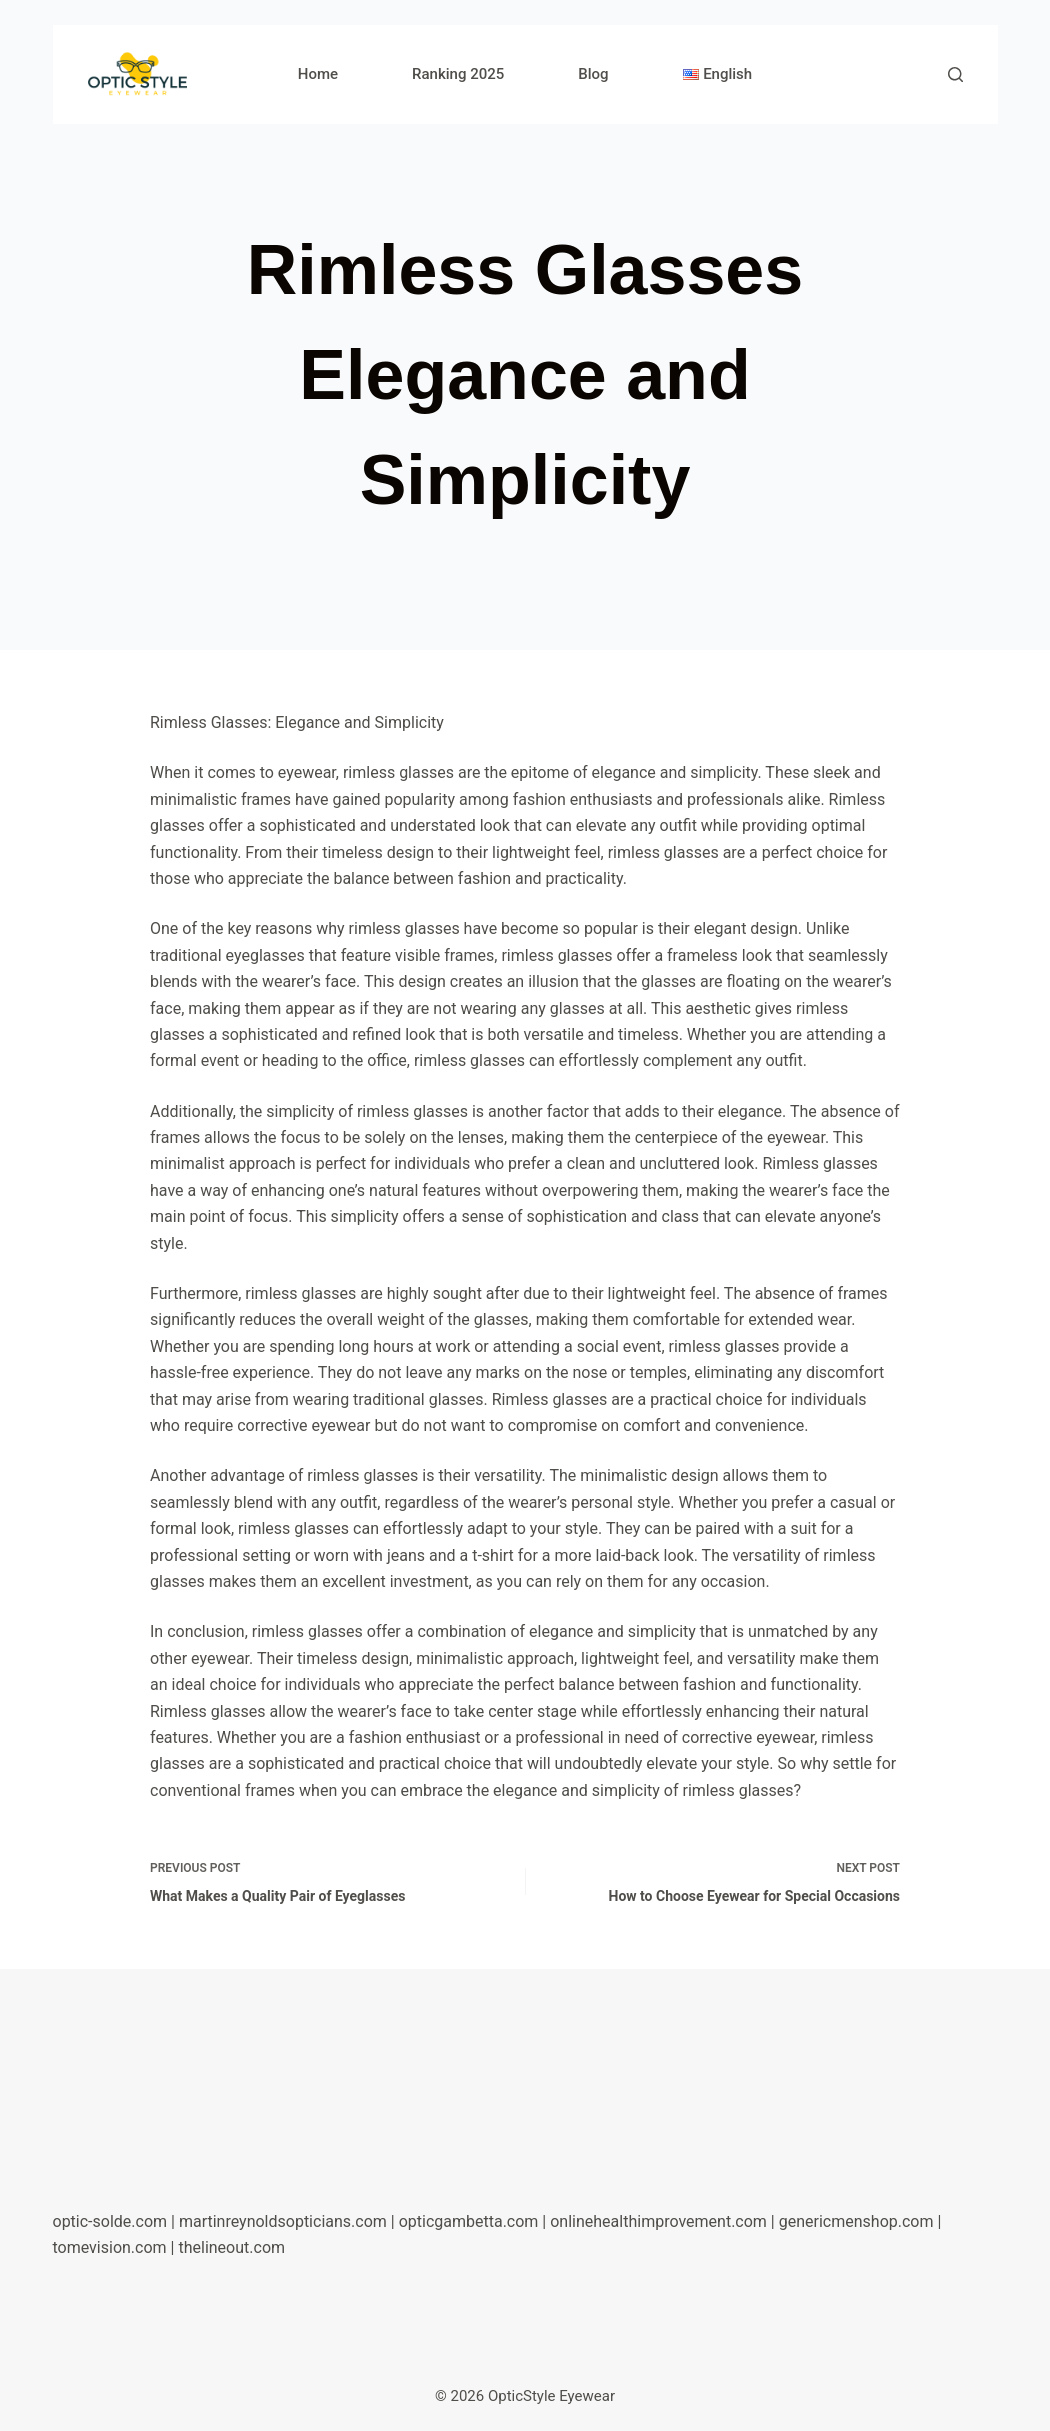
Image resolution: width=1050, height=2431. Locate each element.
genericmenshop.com (856, 2221)
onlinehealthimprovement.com (658, 2221)
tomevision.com (110, 2247)
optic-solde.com (110, 2221)
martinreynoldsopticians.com (283, 2221)
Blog (593, 74)
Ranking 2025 (458, 74)
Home (318, 74)
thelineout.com (231, 2247)
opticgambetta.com (469, 2221)
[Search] (955, 74)
